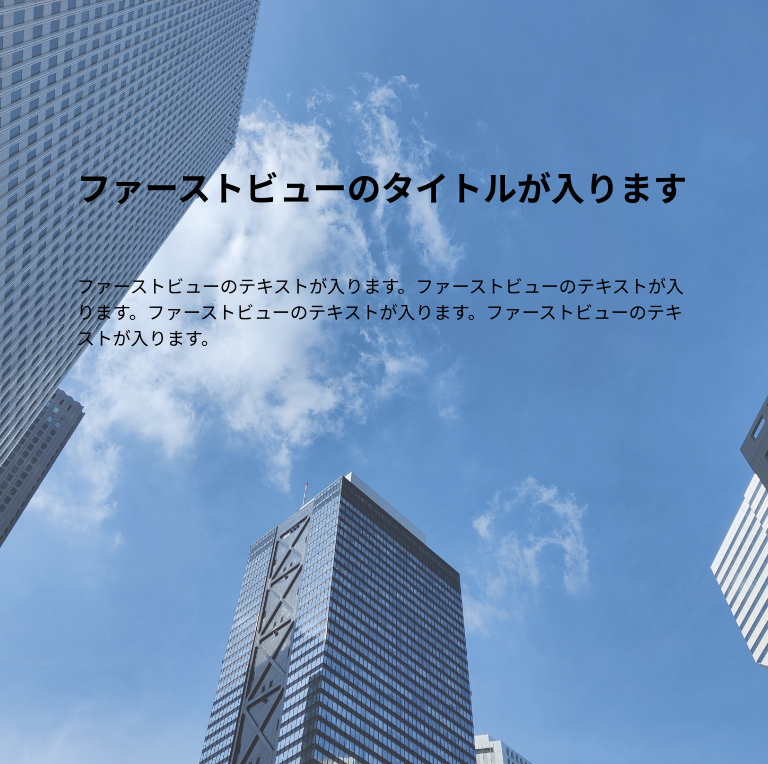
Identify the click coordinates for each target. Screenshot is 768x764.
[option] (384, 382)
